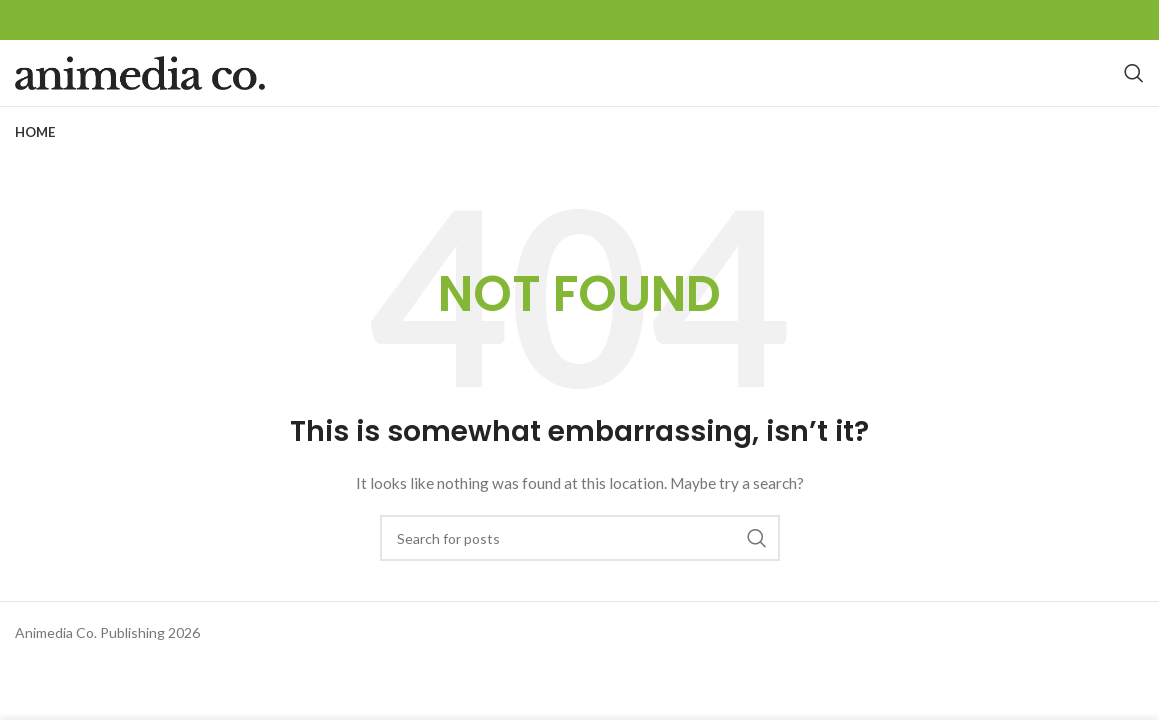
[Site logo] (140, 92)
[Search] (1134, 94)
